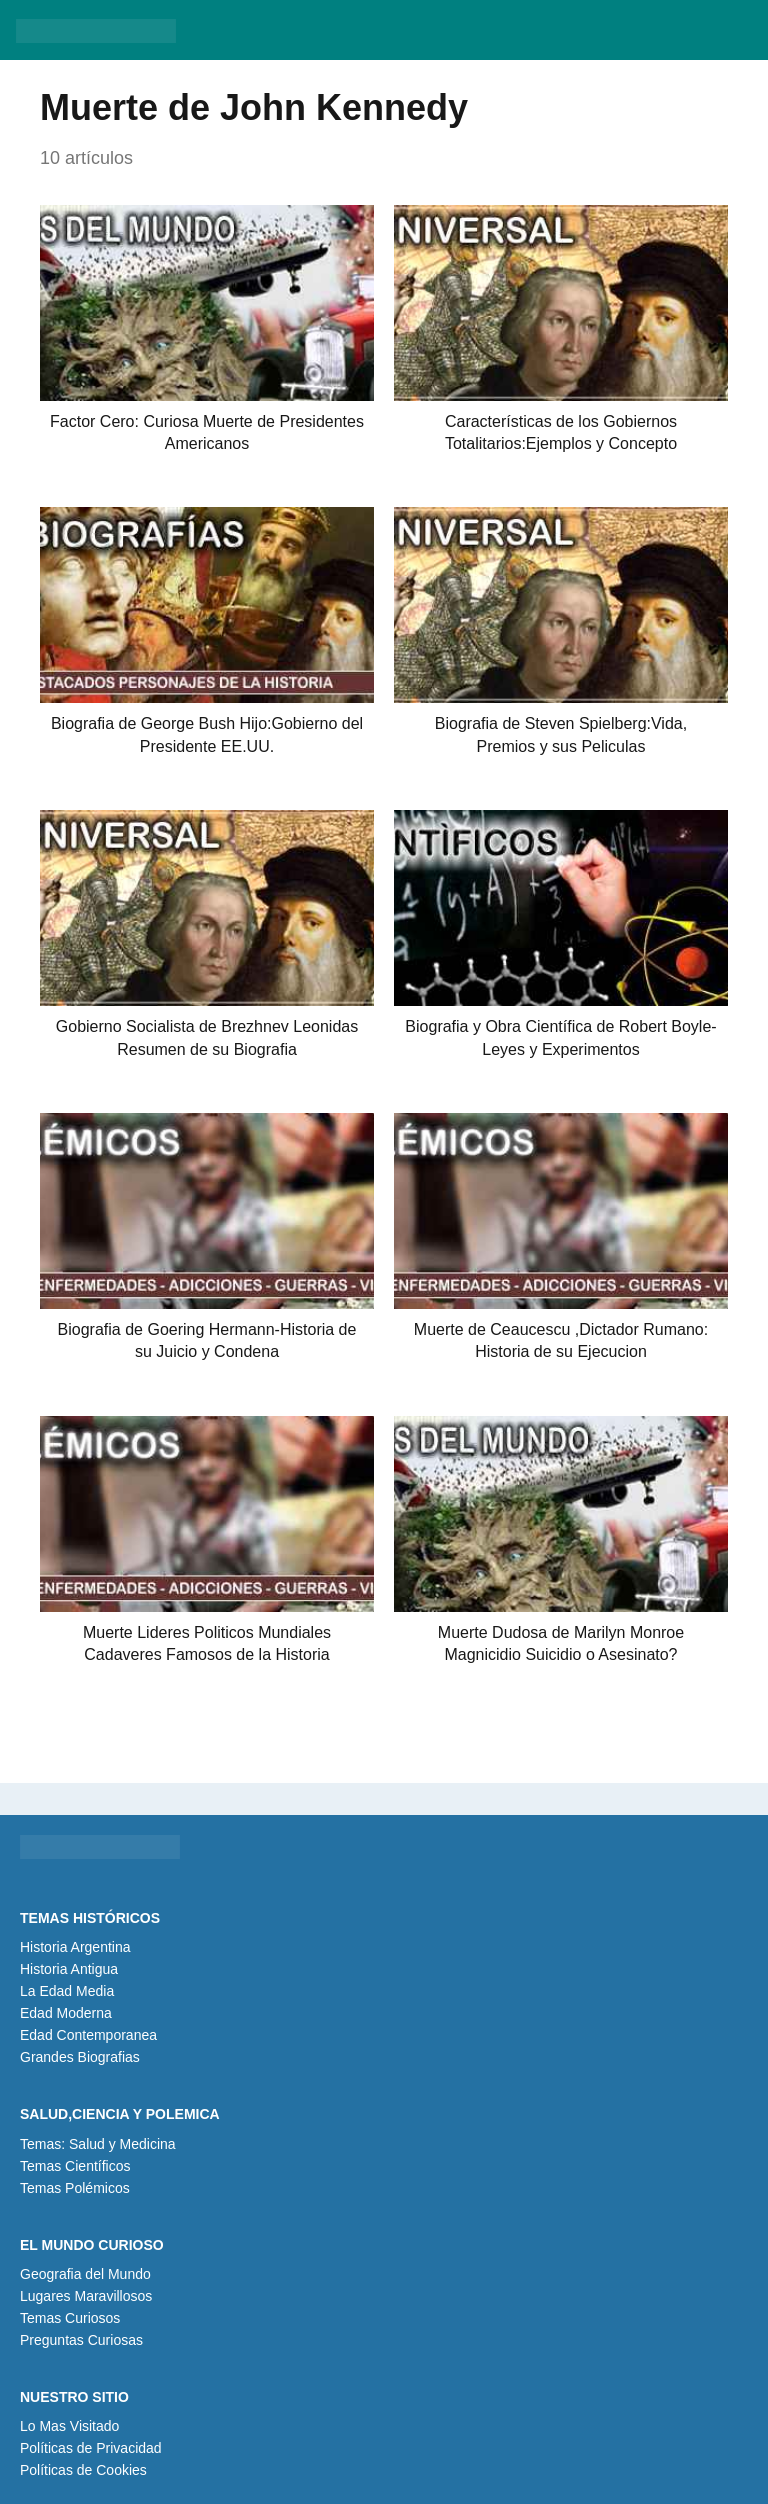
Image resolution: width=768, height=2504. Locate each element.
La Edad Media (67, 1991)
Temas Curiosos (70, 2318)
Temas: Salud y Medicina (98, 2144)
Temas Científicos (75, 2166)
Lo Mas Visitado (69, 2426)
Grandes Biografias (80, 2057)
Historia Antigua (69, 1969)
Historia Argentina (75, 1947)
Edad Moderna (66, 2013)
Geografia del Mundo (85, 2274)
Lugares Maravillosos (86, 2296)
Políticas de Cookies (83, 2470)
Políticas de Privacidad (91, 2448)
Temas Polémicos (75, 2188)
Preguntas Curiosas (81, 2340)
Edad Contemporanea (88, 2035)
